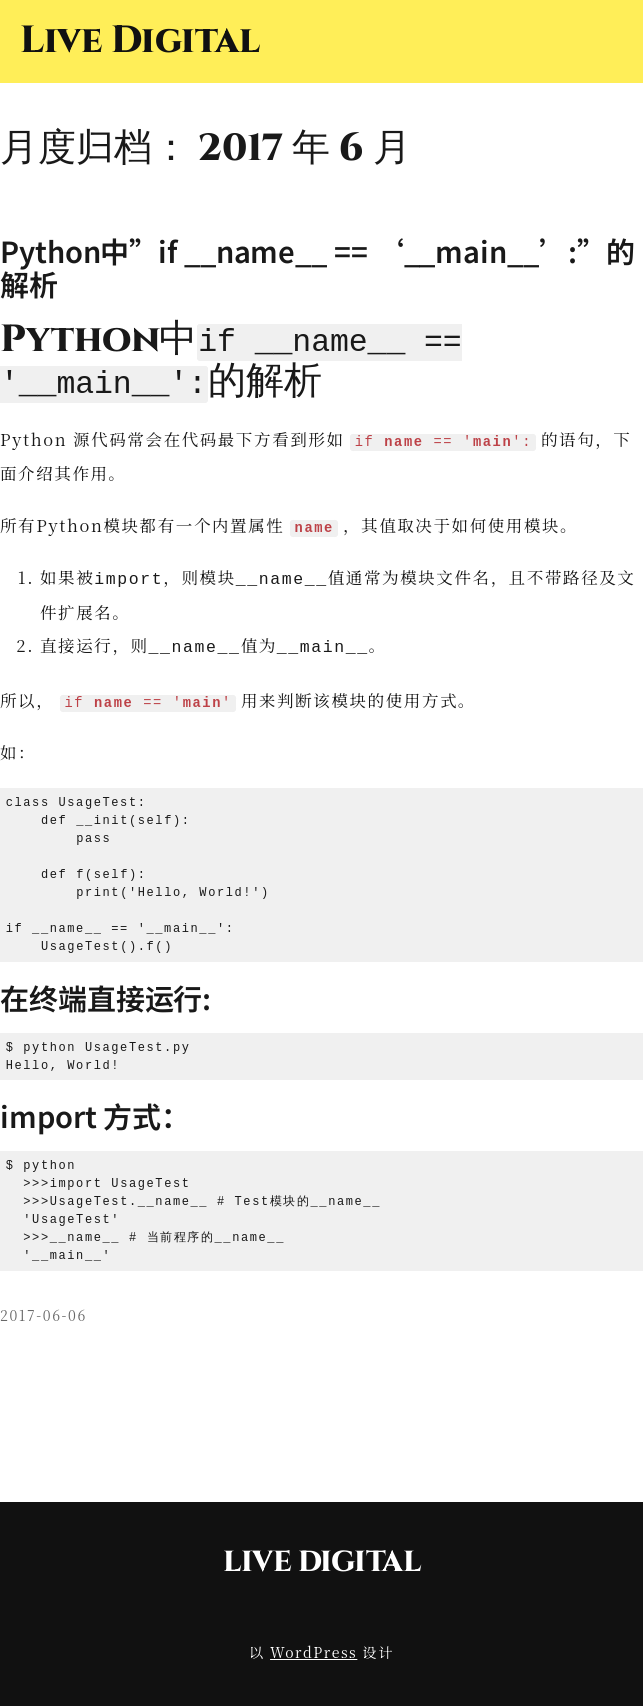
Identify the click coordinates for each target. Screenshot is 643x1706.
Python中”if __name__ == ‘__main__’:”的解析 (317, 266)
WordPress (313, 1647)
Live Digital (139, 40)
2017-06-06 (43, 1309)
